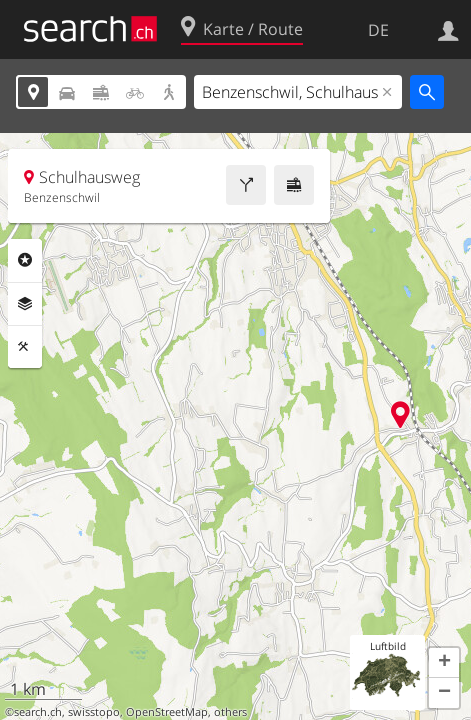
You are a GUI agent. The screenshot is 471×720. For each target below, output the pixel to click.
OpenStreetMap (167, 712)
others (230, 712)
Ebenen (25, 304)
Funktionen (25, 347)
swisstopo (94, 712)
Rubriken (25, 260)
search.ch (38, 712)
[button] (444, 663)
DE (378, 30)
